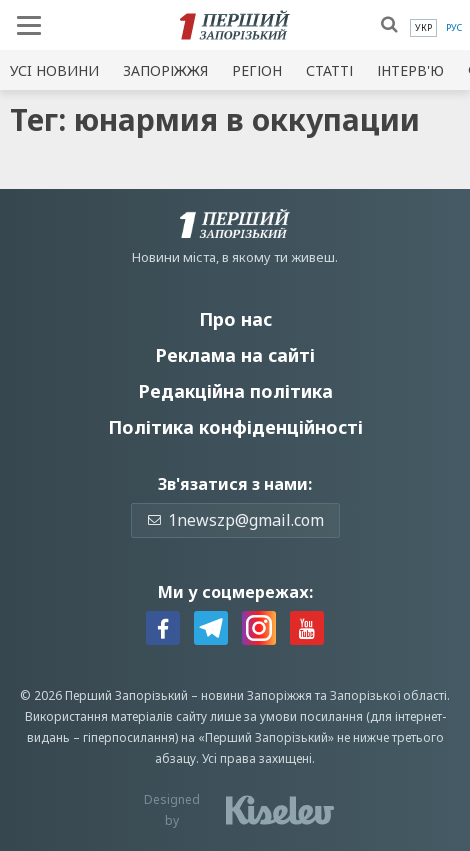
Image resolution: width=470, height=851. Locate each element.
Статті (329, 70)
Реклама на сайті (235, 355)
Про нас (235, 319)
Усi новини (54, 70)
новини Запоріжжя (256, 695)
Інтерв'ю (410, 70)
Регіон (257, 70)
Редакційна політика (235, 391)
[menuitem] (423, 28)
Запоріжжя (165, 70)
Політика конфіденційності (235, 427)
